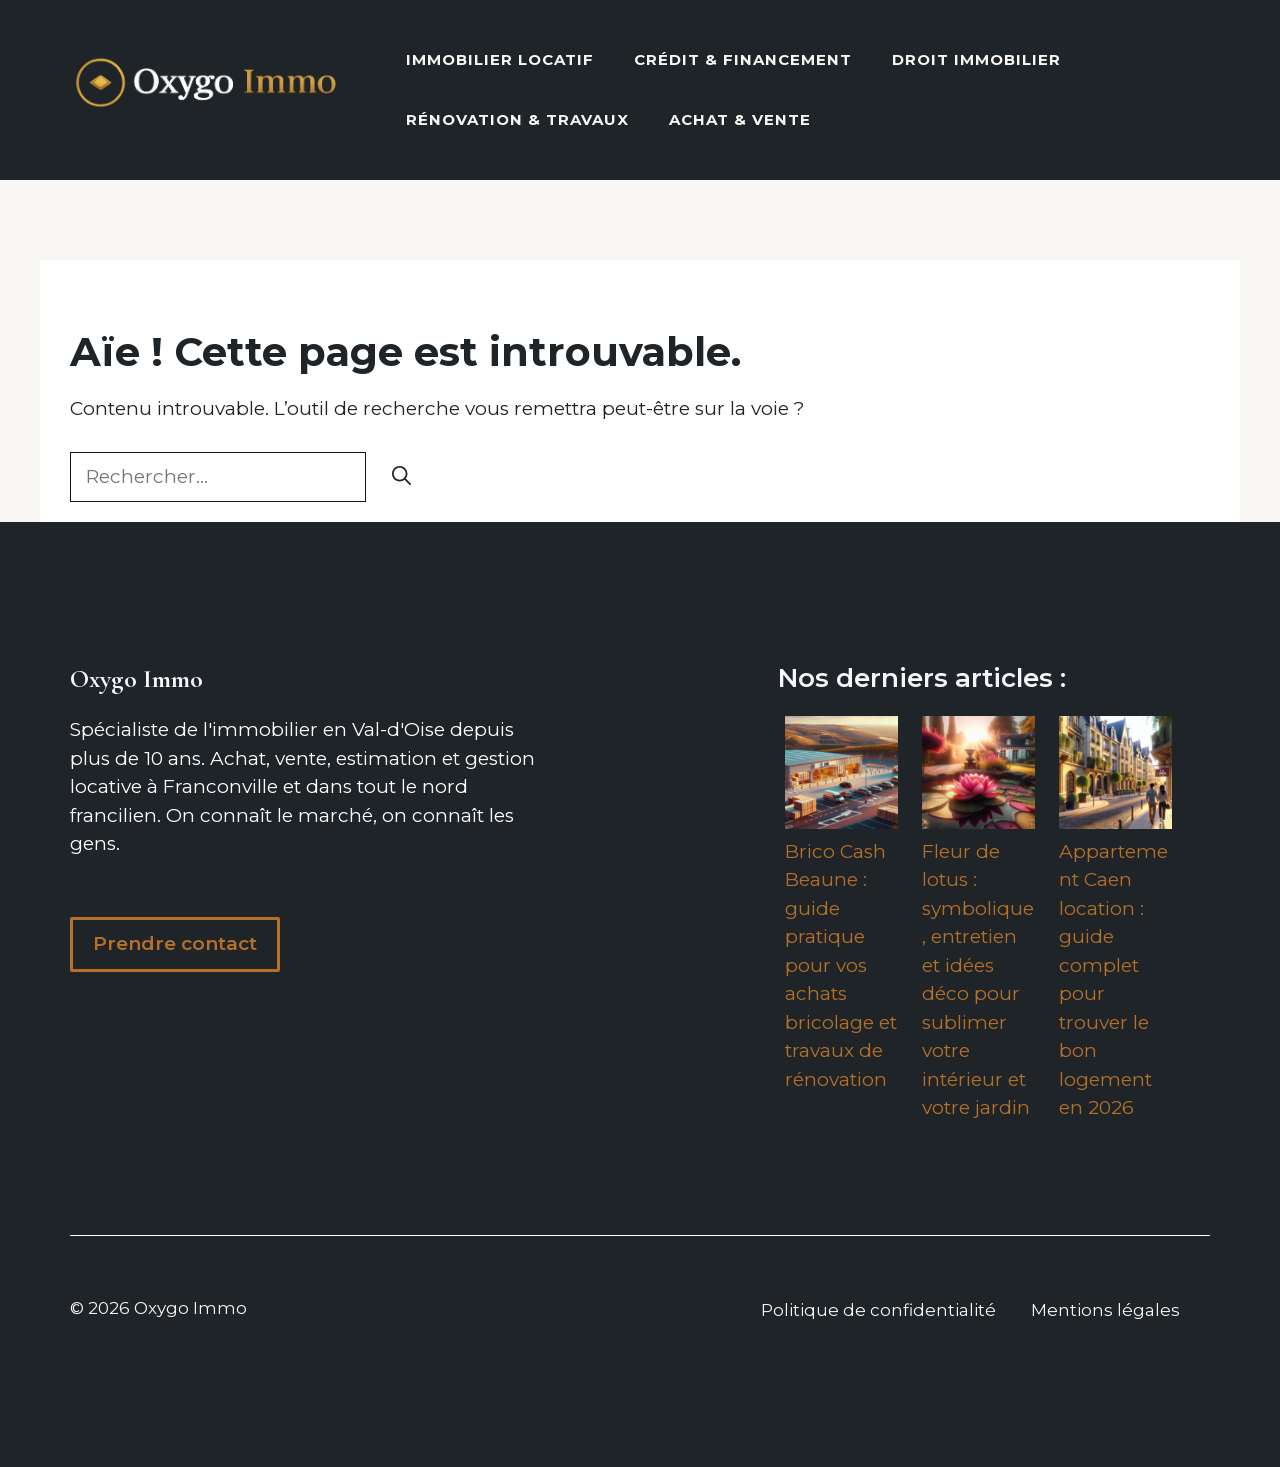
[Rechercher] (401, 477)
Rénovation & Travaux (517, 119)
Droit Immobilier (976, 59)
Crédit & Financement (743, 59)
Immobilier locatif (500, 59)
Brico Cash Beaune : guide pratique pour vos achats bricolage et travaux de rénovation (841, 965)
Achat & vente (740, 119)
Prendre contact (175, 943)
